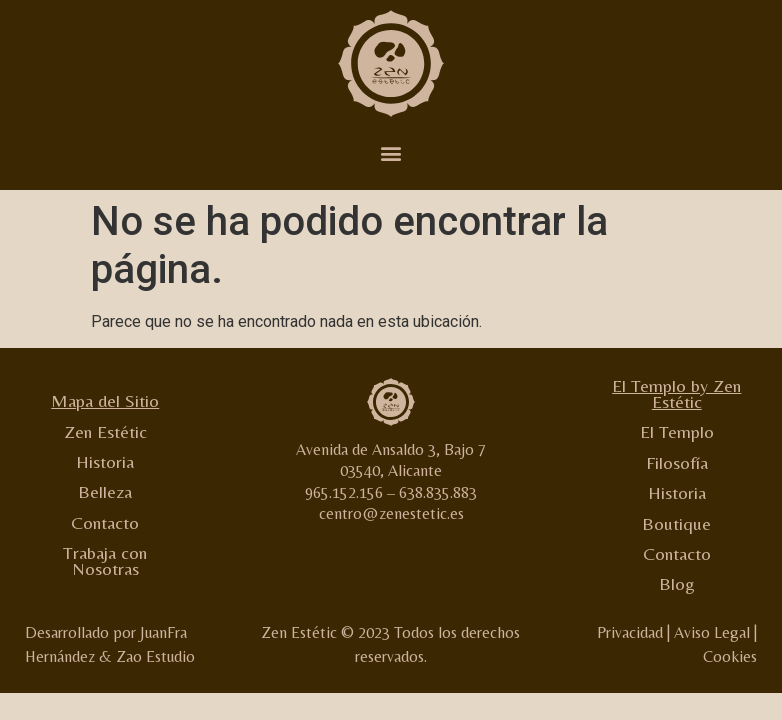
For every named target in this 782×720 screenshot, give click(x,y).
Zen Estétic (105, 431)
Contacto (105, 522)
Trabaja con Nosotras (105, 560)
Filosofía (677, 462)
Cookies (730, 656)
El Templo (677, 431)
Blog (677, 583)
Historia (105, 461)
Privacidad (630, 632)
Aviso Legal (712, 632)
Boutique (676, 523)
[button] (391, 153)
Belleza (105, 491)
